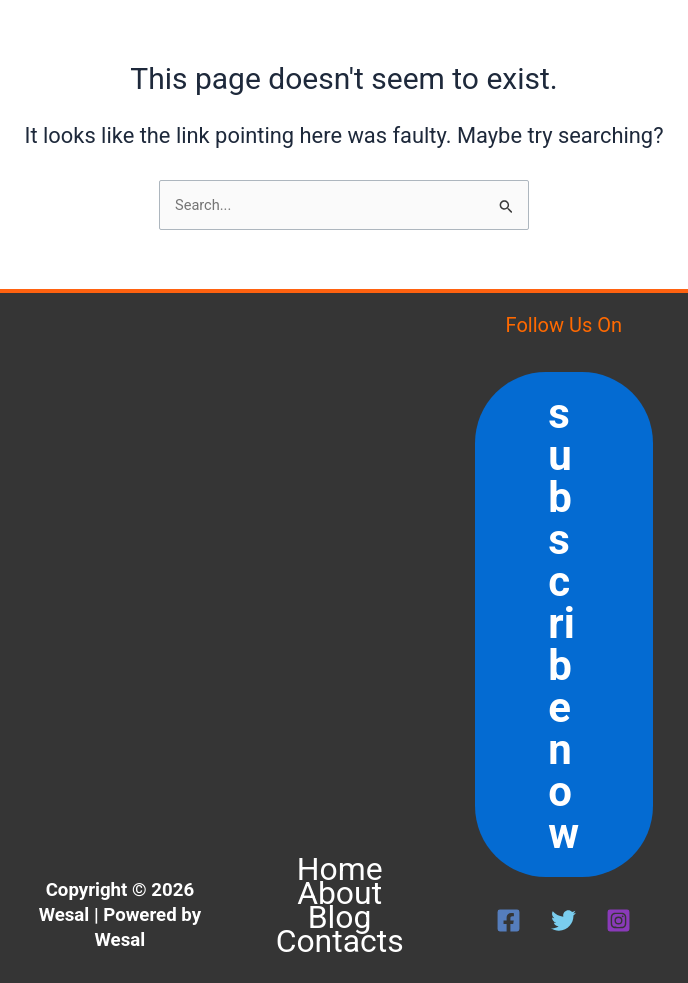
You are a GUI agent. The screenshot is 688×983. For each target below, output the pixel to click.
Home (340, 869)
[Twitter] (563, 920)
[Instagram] (618, 920)
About (339, 893)
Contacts (340, 941)
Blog (340, 917)
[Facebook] (508, 920)
